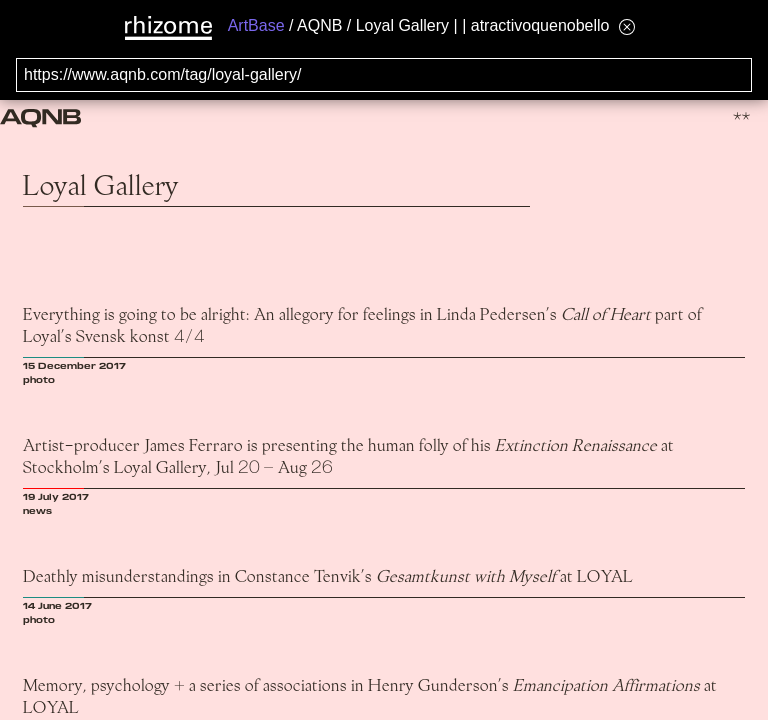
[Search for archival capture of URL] (384, 75)
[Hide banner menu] (627, 26)
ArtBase (256, 25)
